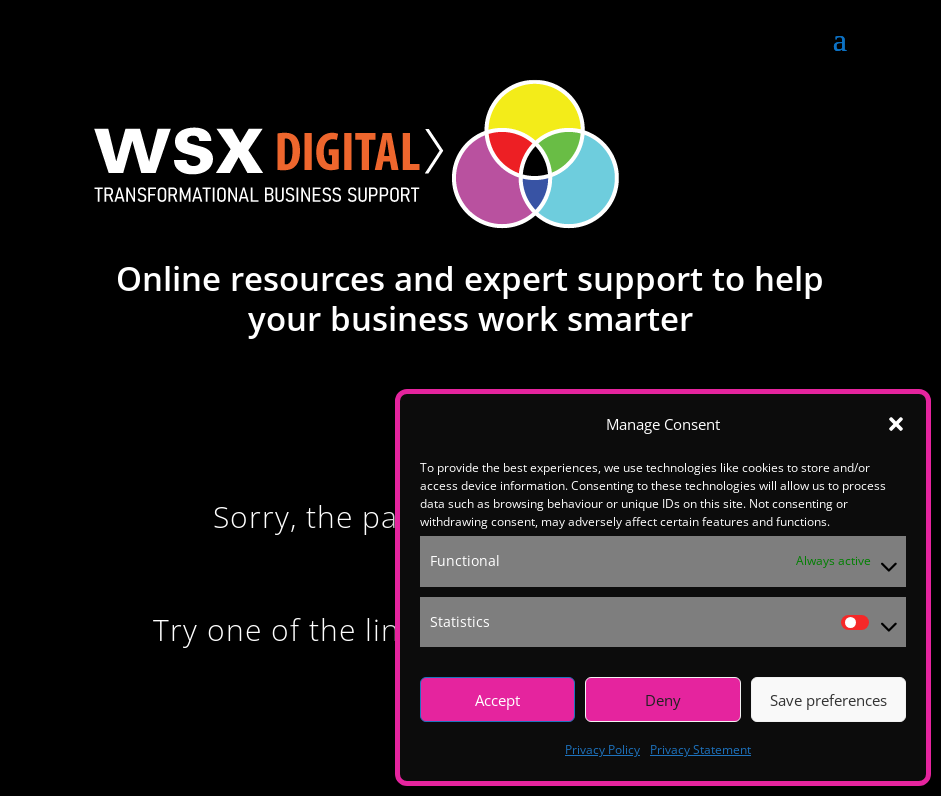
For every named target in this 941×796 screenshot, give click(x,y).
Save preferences (828, 700)
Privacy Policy (602, 749)
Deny (663, 700)
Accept (497, 700)
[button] (896, 424)
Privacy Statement (700, 749)
